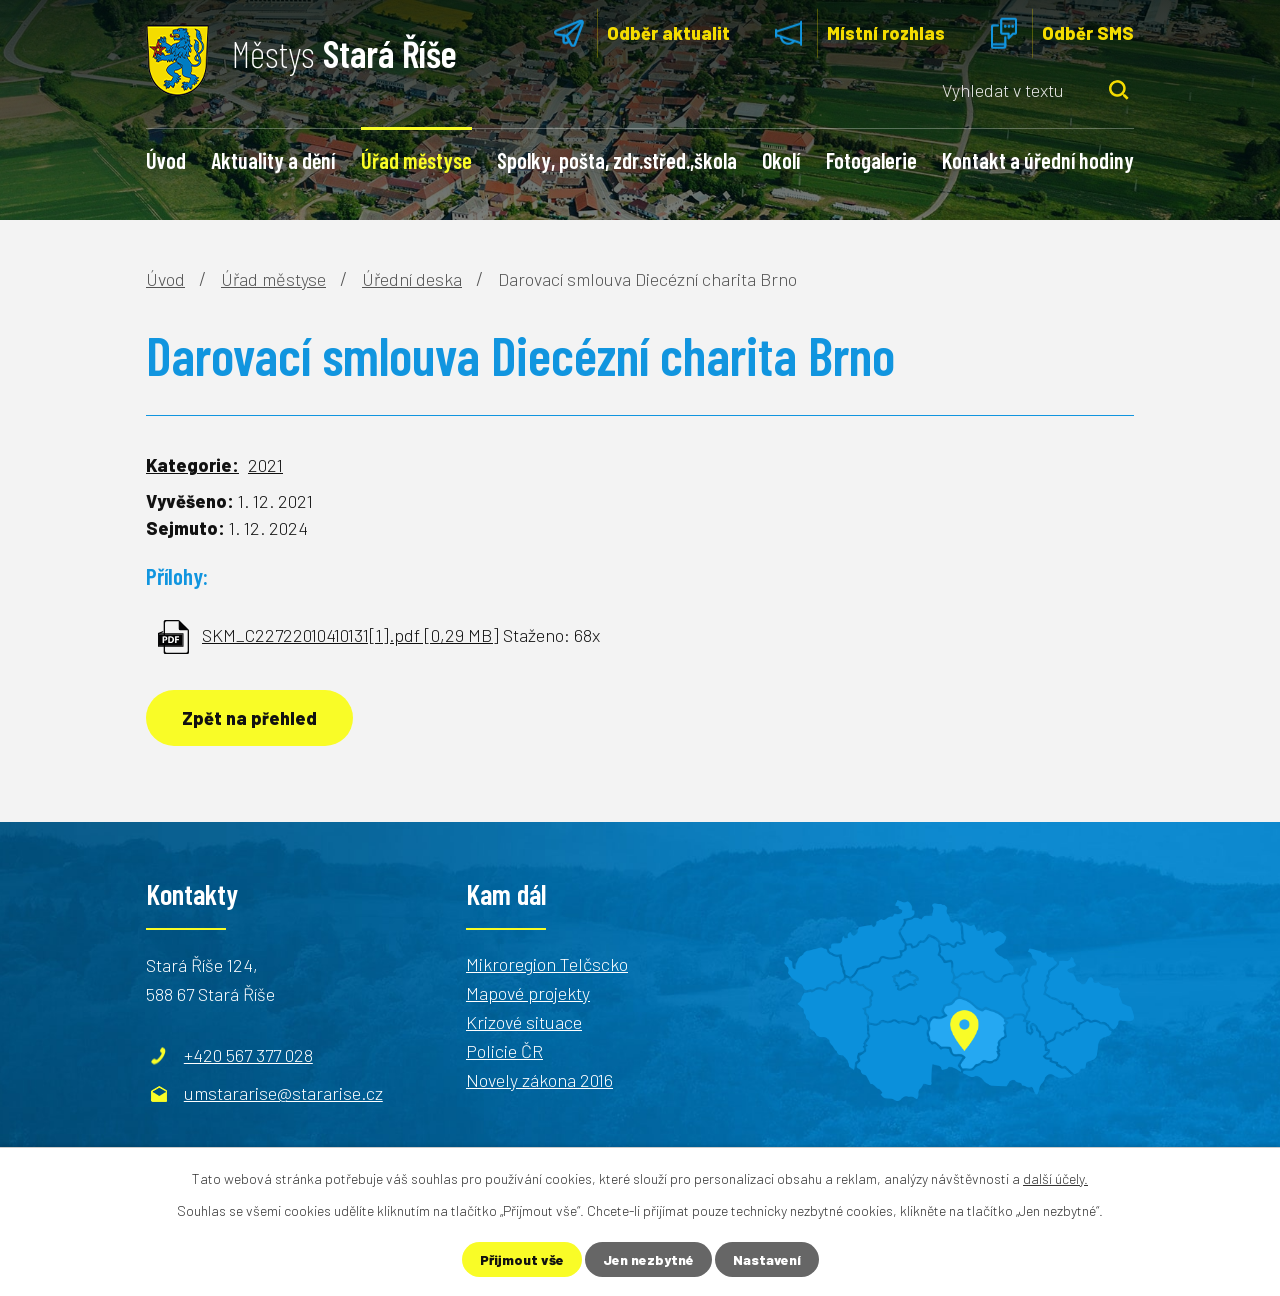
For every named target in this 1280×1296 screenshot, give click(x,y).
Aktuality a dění (273, 160)
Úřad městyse (416, 160)
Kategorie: (192, 465)
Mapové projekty (528, 993)
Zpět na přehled (249, 718)
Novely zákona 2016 (539, 1080)
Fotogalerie (871, 160)
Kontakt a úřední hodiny (1038, 160)
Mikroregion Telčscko (547, 964)
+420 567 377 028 (248, 1055)
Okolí (781, 160)
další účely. (1055, 1178)
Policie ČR (504, 1051)
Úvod (166, 160)
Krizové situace (524, 1022)
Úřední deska (412, 279)
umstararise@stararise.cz (283, 1093)
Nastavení (767, 1259)
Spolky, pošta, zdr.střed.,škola (617, 160)
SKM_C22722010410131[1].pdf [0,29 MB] (350, 635)
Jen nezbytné (648, 1259)
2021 (265, 465)
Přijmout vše (522, 1259)
